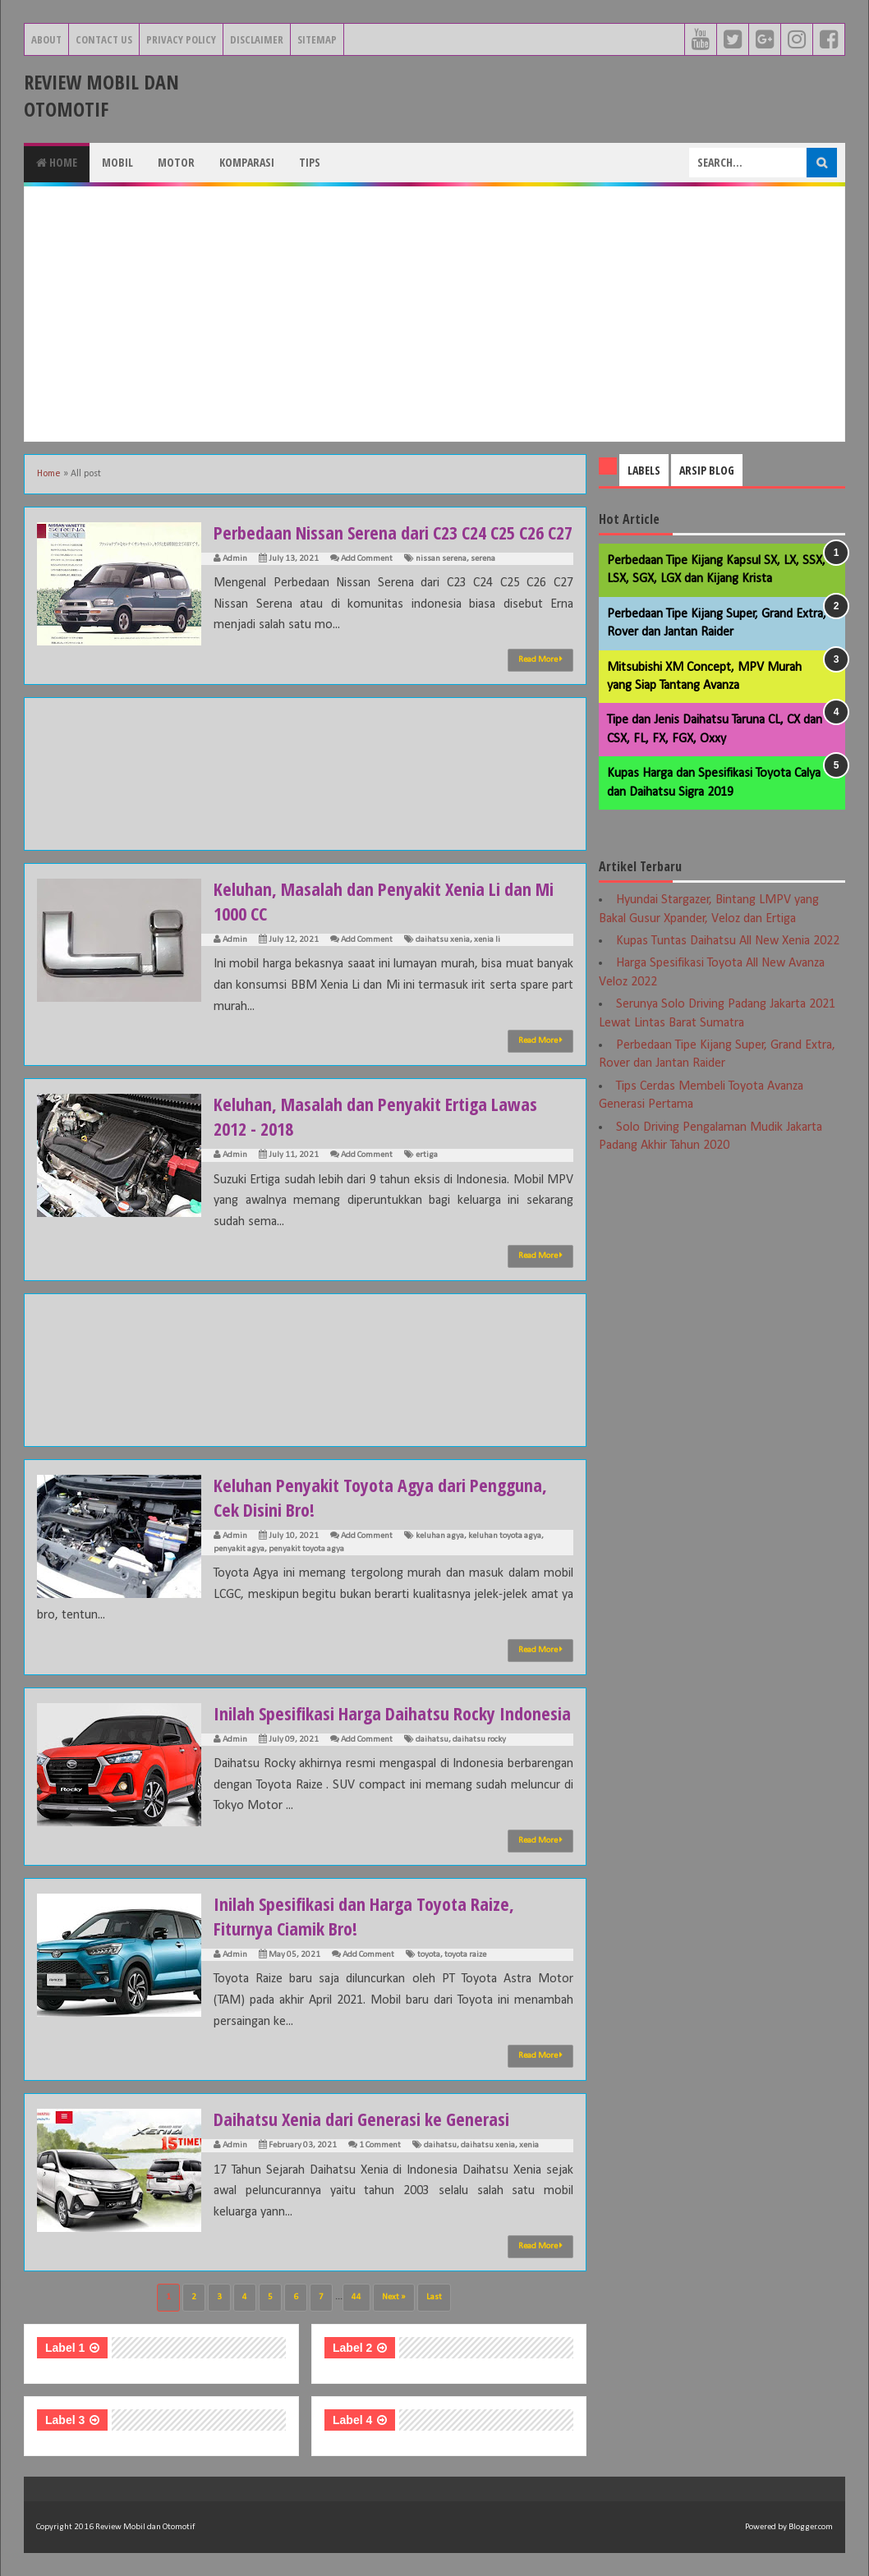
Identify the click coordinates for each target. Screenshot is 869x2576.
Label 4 (352, 2420)
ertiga (427, 1154)
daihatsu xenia (443, 939)
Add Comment (367, 558)
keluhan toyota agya (504, 1536)
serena (483, 558)
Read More (540, 659)
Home (56, 162)
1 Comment (380, 2145)
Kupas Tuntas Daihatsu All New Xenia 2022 (727, 941)
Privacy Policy (181, 39)
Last (434, 2297)
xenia (529, 2145)
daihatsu (432, 1739)
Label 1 (65, 2347)
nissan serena (441, 558)
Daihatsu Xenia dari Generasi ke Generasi (361, 2118)
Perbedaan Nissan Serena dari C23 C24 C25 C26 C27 (393, 532)
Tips (309, 162)
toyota (428, 1954)
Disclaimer (256, 39)
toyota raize (465, 1954)
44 (356, 2297)
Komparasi (246, 162)
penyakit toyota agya (306, 1549)
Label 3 (65, 2420)
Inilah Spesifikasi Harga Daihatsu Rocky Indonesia (392, 1713)
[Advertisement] (434, 314)
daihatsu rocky (479, 1739)
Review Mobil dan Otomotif (101, 95)
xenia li (487, 939)
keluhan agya (440, 1536)
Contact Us (104, 39)
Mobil (117, 162)
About (46, 39)
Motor (176, 162)
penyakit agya (239, 1549)
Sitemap (317, 39)
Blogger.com (811, 2527)
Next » (394, 2297)
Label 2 (352, 2347)
